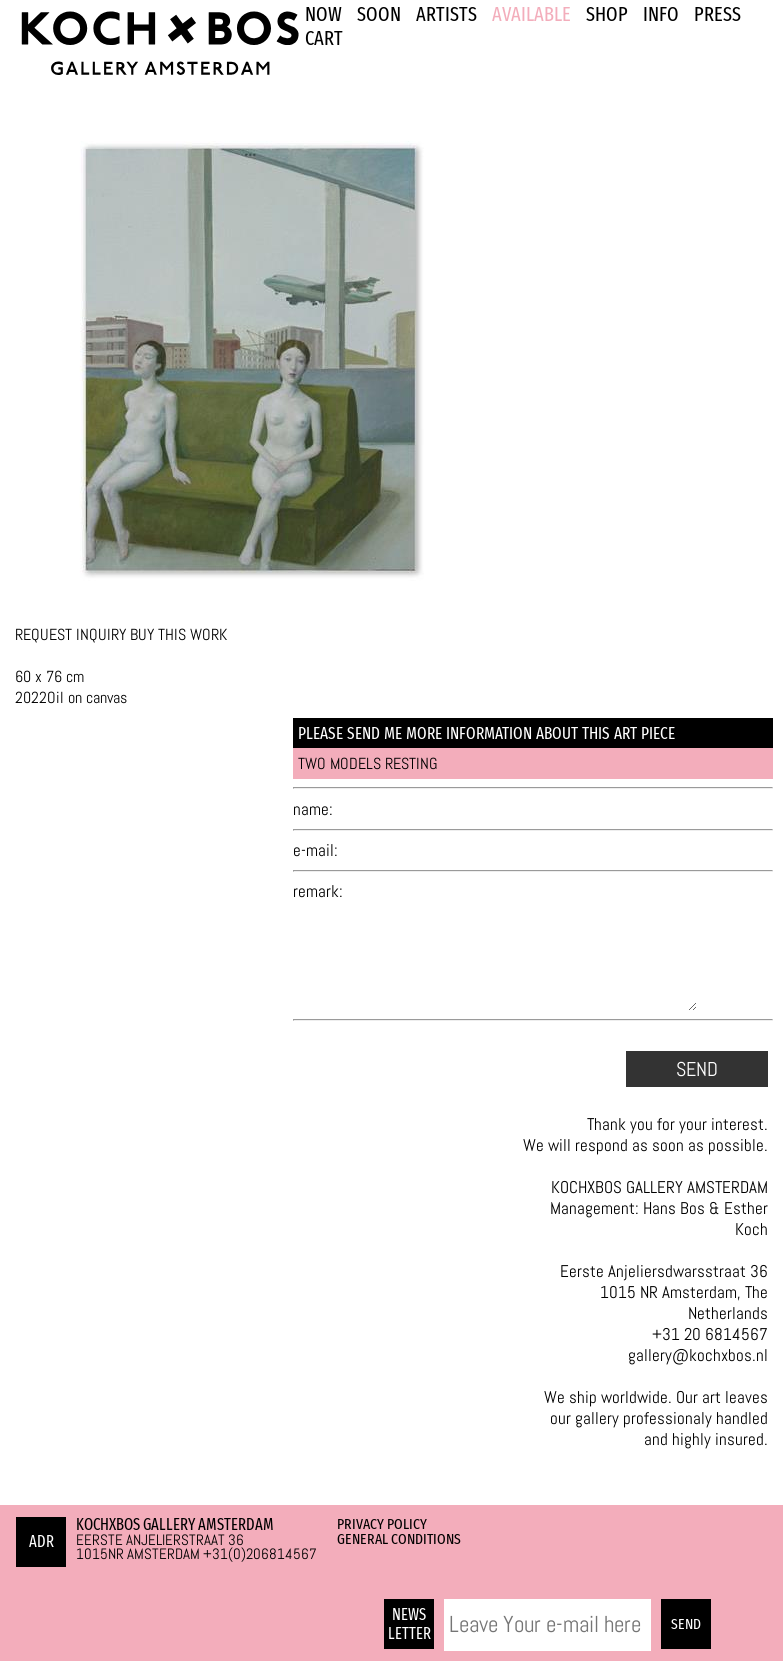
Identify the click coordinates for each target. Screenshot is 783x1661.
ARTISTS (446, 14)
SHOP (607, 14)
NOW (323, 14)
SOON (379, 14)
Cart (324, 38)
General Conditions (399, 1539)
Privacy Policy (382, 1524)
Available (531, 14)
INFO (661, 14)
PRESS (717, 14)
